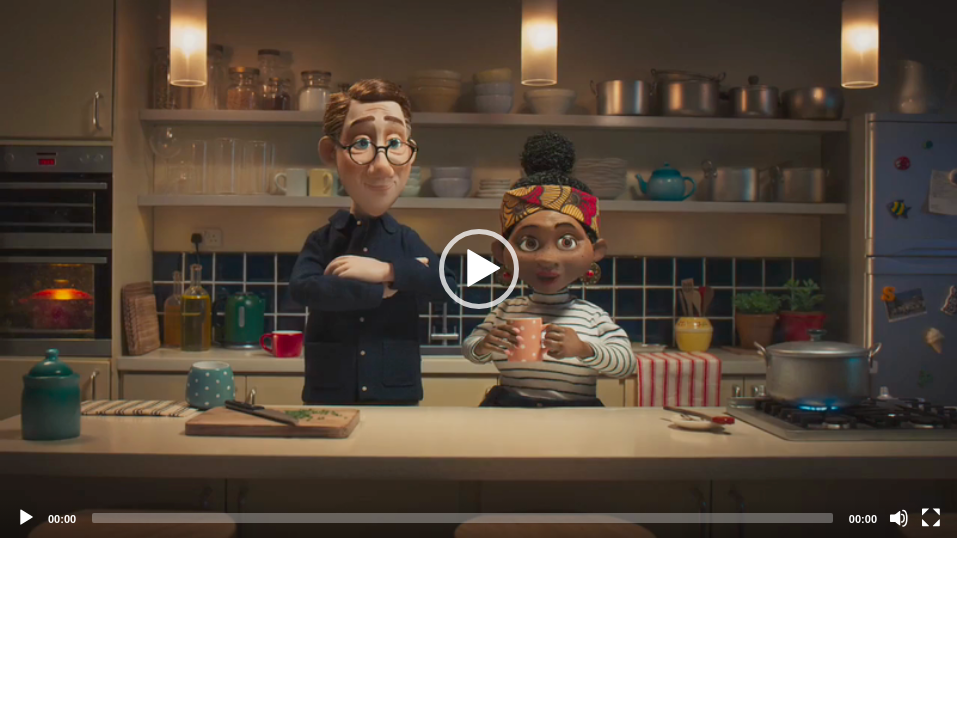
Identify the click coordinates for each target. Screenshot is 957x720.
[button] (479, 269)
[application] (478, 269)
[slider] (462, 518)
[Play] (26, 518)
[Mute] (899, 518)
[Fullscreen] (931, 518)
